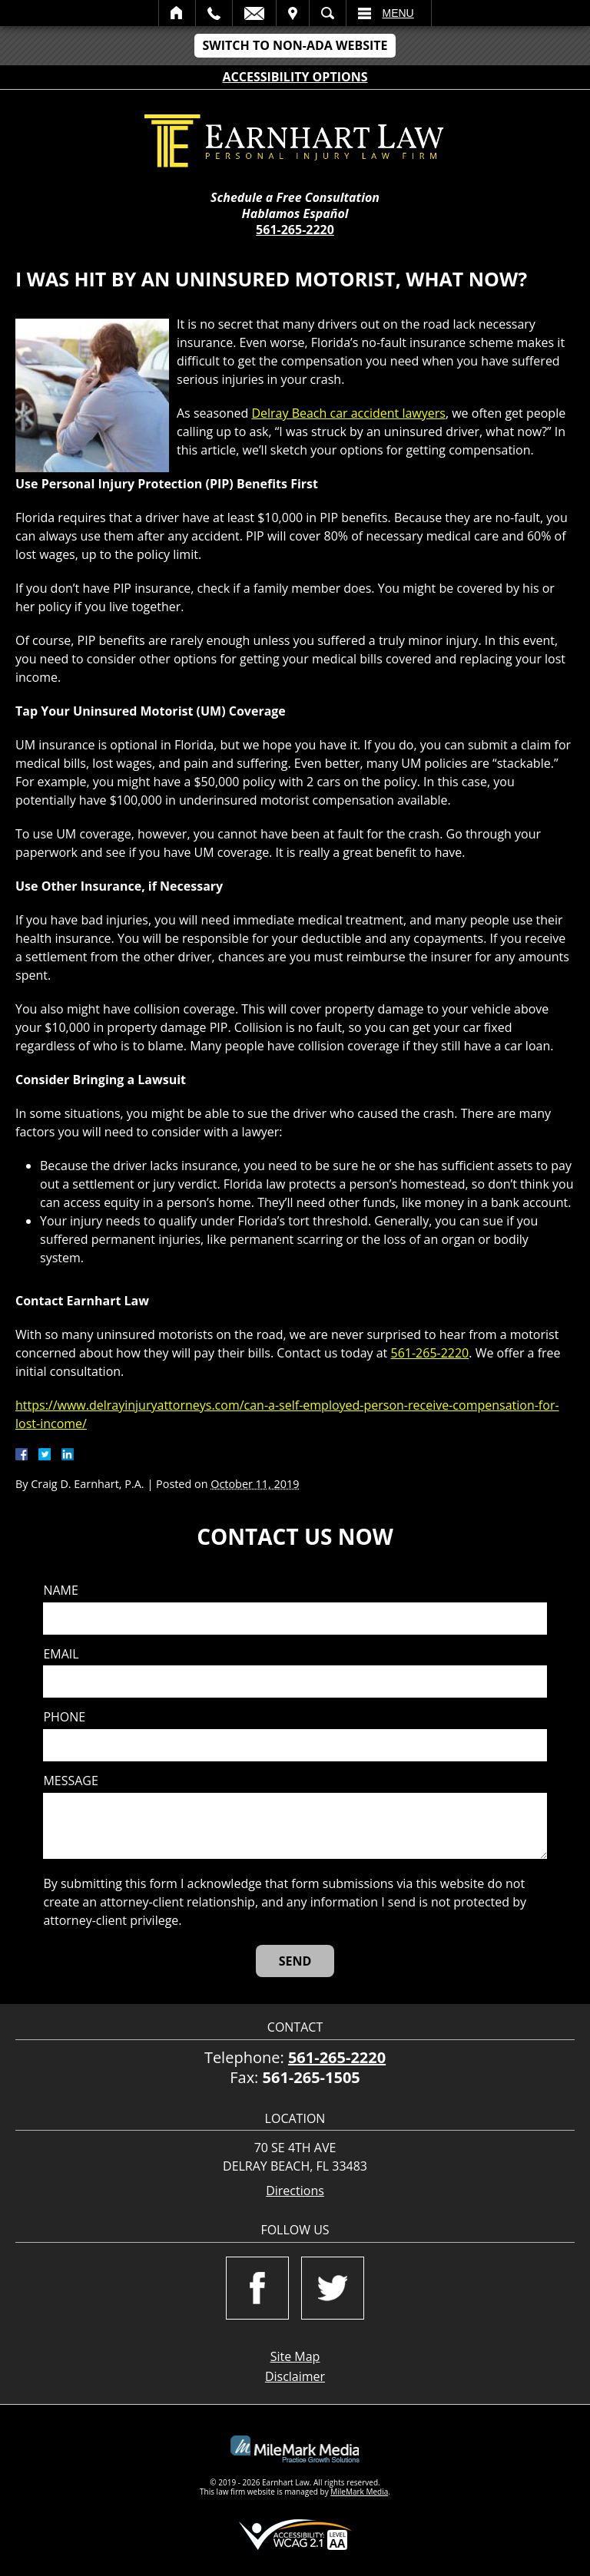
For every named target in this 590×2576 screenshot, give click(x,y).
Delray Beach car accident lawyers (348, 413)
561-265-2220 (295, 229)
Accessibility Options (295, 76)
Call (214, 13)
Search (328, 13)
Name (60, 1590)
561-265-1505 (311, 2077)
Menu (398, 13)
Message (70, 1781)
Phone (64, 1717)
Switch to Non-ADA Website (294, 45)
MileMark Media (359, 2491)
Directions (295, 2191)
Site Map (295, 2356)
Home (177, 13)
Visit (293, 13)
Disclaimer (295, 2376)
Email (254, 13)
